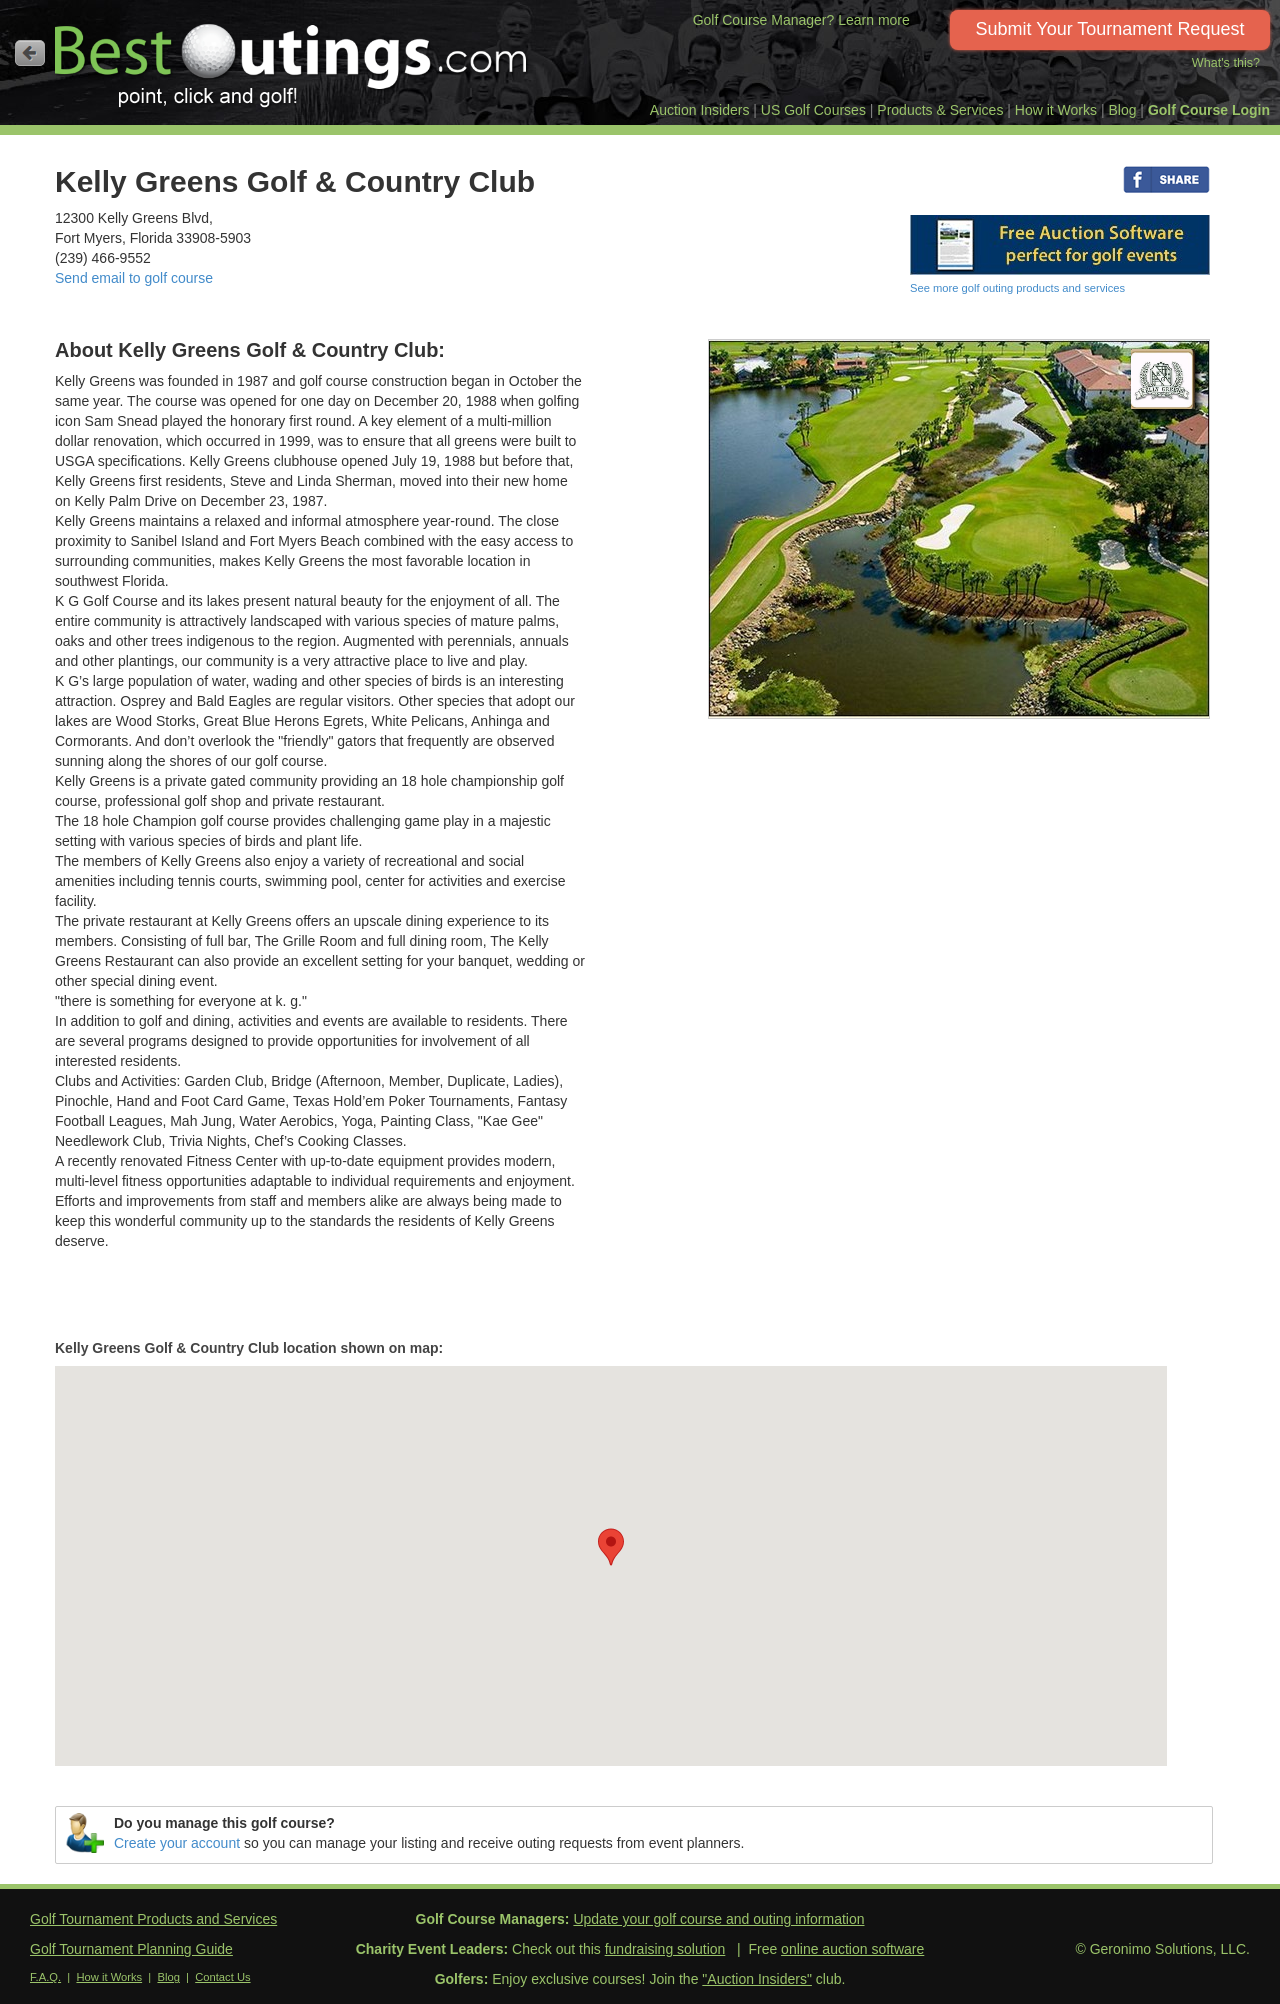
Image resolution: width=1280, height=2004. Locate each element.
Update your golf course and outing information (718, 1919)
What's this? (1226, 63)
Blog (1122, 110)
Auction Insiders (700, 110)
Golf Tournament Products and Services (153, 1919)
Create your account (177, 1843)
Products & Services (940, 110)
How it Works (1056, 110)
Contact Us (222, 1977)
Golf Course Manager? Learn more (801, 20)
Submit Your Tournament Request (1110, 29)
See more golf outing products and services (1017, 288)
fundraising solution (665, 1949)
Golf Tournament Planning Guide (131, 1949)
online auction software (852, 1949)
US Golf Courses (813, 110)
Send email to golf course (134, 278)
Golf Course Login (1209, 110)
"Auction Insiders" (757, 1979)
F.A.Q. (45, 1977)
